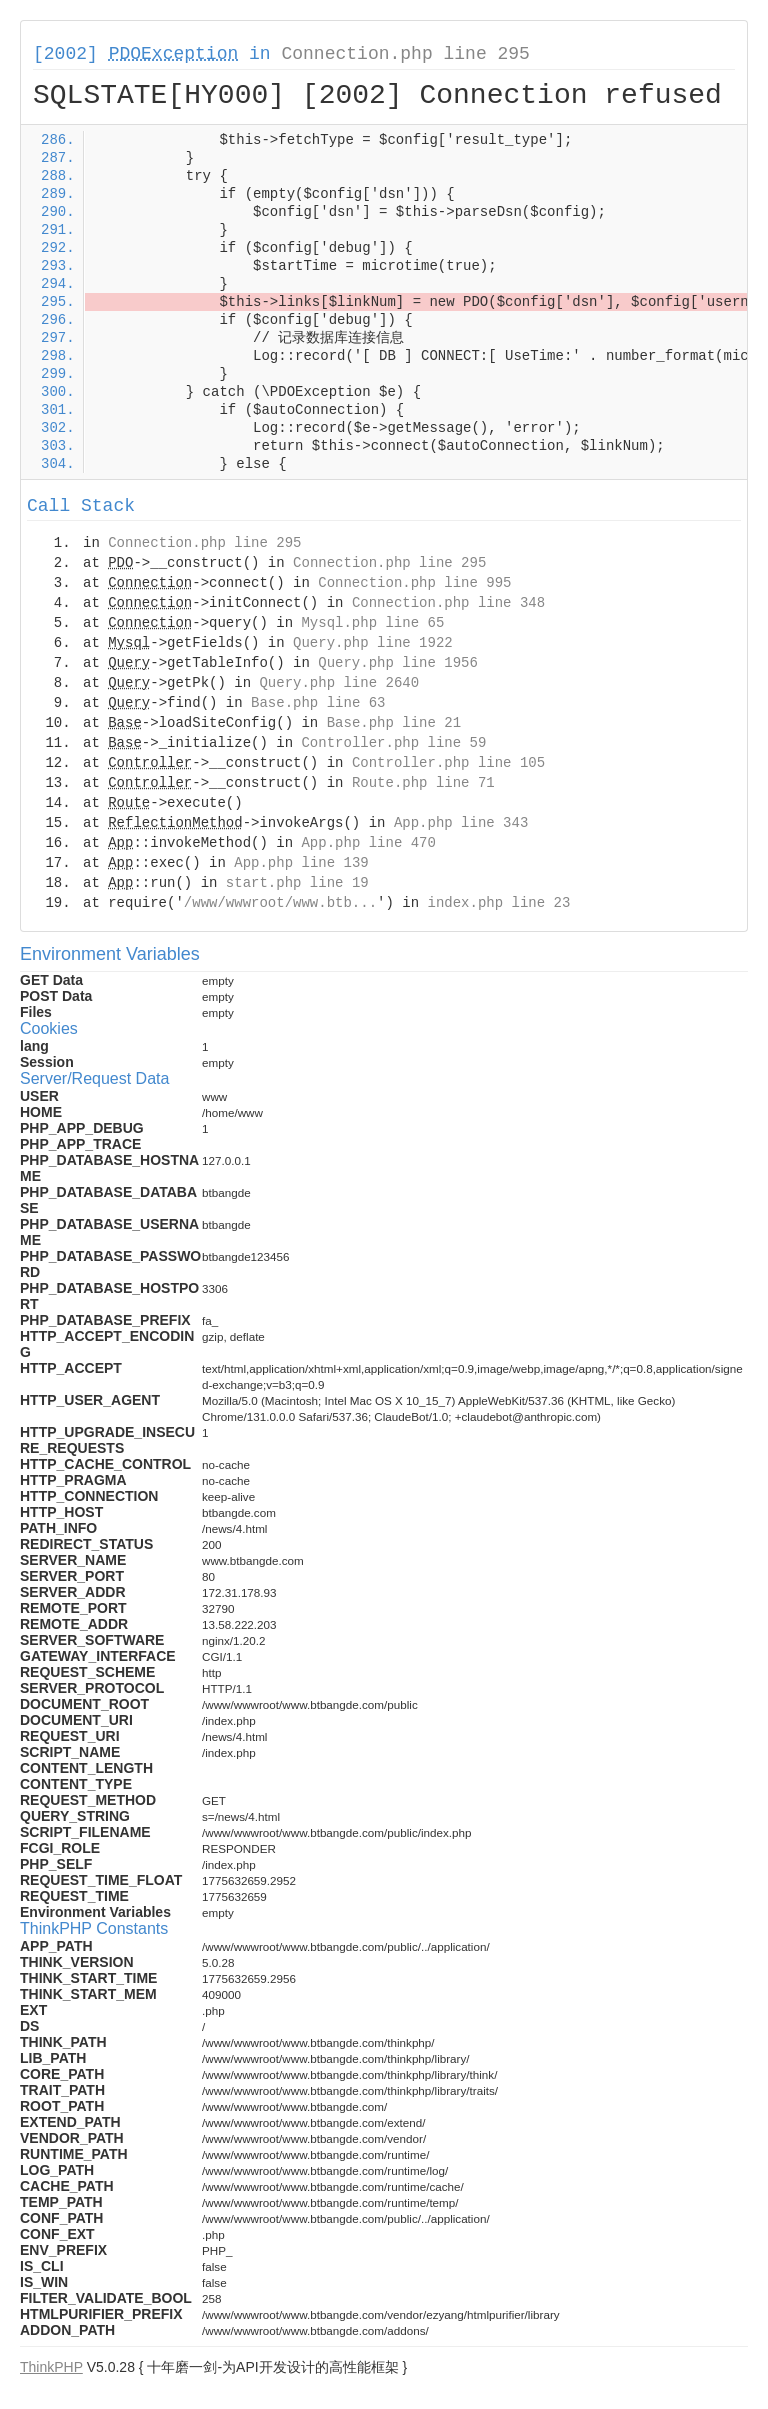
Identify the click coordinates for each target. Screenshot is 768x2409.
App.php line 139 (301, 863)
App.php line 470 (368, 843)
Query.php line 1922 (373, 643)
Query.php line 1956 (398, 663)
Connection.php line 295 (405, 54)
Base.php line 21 (394, 723)
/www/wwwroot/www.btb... (280, 903)
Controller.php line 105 (448, 763)
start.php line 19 (297, 883)
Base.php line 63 (318, 703)
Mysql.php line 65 (372, 623)
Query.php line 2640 (339, 683)
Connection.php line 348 (448, 603)
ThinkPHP (51, 2367)
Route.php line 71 (423, 783)
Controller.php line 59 (393, 743)
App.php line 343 (461, 823)
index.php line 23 (498, 903)
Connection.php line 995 (414, 583)
